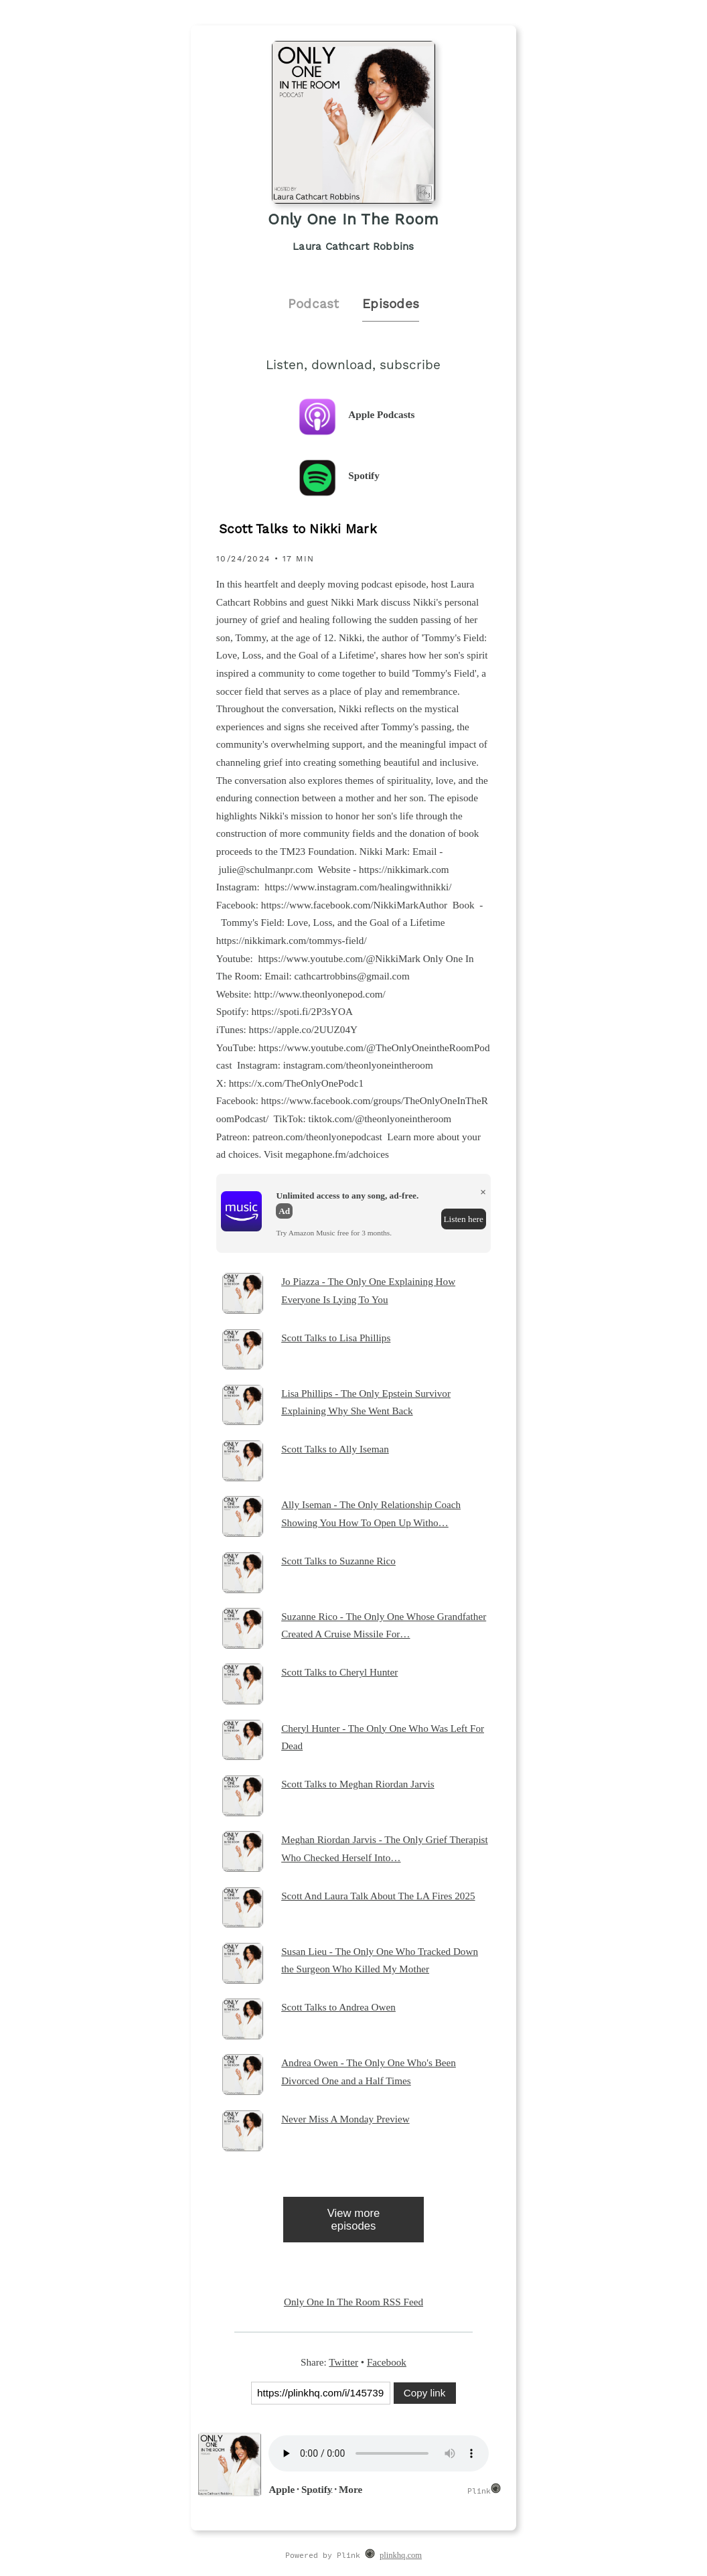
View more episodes (353, 2219)
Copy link (424, 2392)
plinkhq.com (401, 2555)
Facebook (386, 2362)
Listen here (463, 1219)
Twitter (343, 2362)
